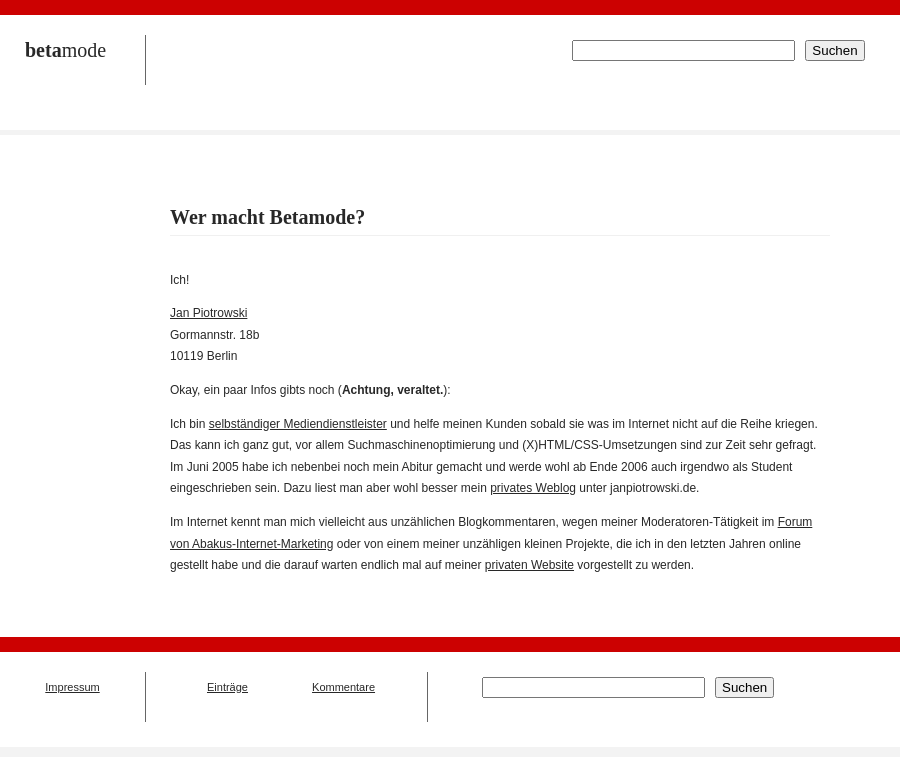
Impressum (72, 687)
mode (65, 50)
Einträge (227, 687)
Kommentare (343, 687)
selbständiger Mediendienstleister (298, 424)
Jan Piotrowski (208, 313)
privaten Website (529, 565)
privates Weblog (533, 488)
